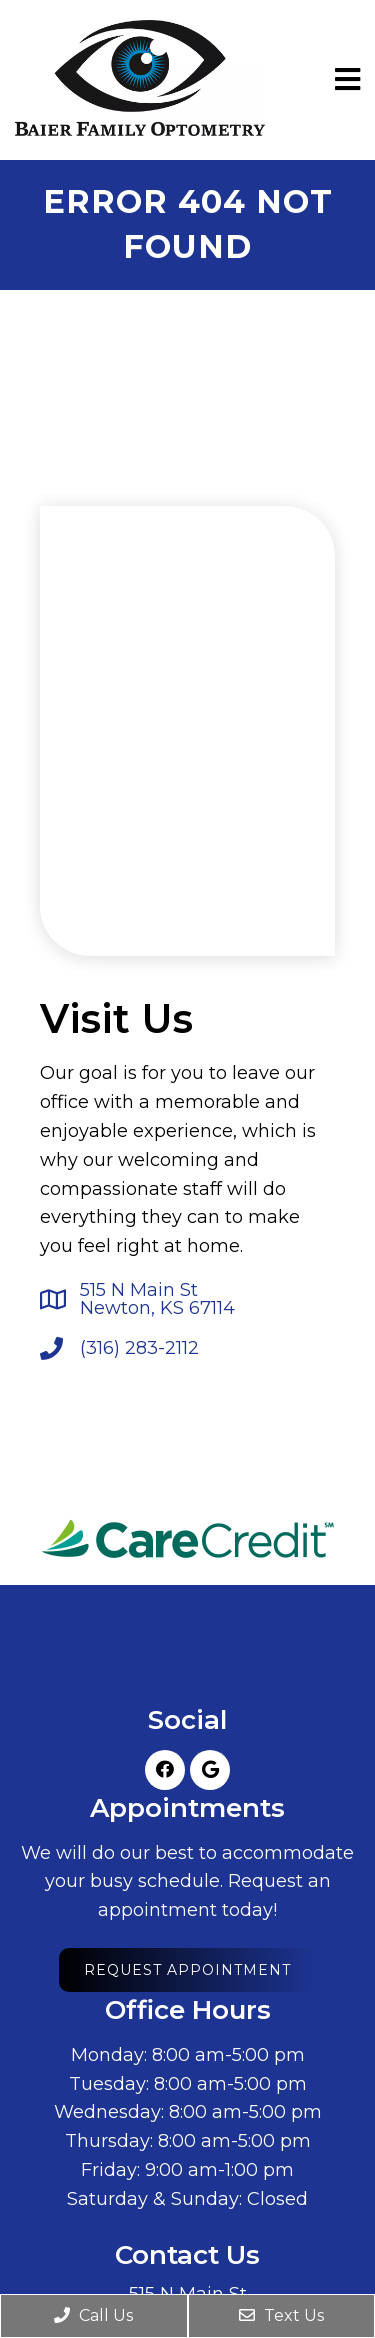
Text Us (281, 2315)
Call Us (93, 2315)
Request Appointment (187, 1970)
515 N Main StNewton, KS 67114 (157, 1299)
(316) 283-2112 (139, 1348)
